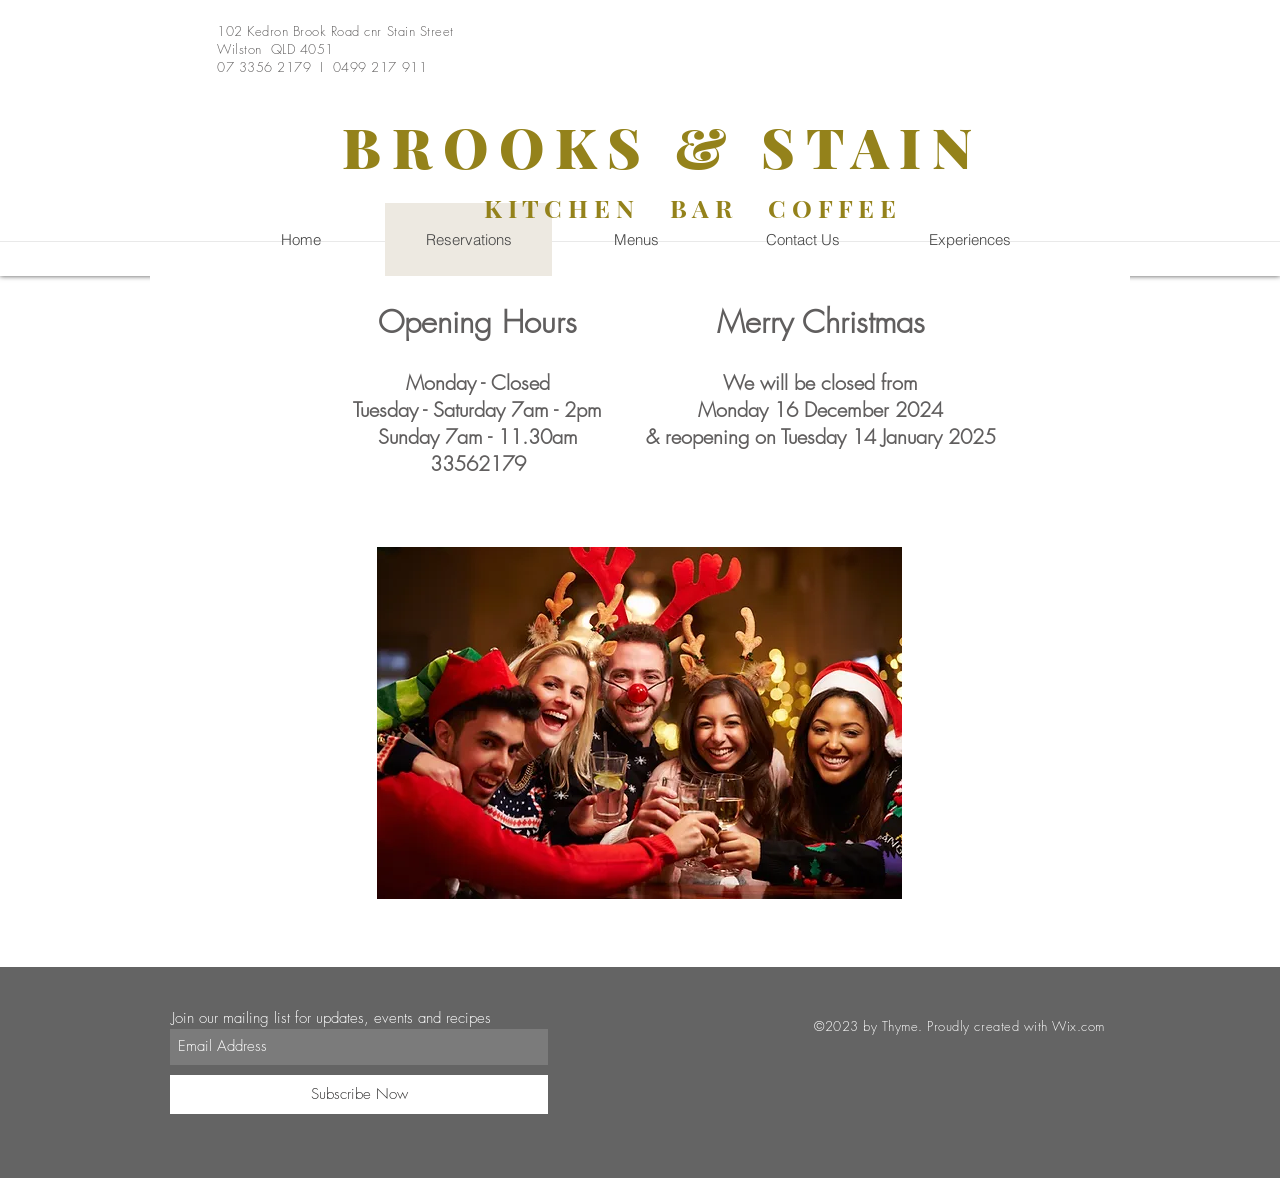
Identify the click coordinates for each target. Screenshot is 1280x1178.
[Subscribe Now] (359, 1094)
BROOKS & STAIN (662, 146)
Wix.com (1078, 1026)
